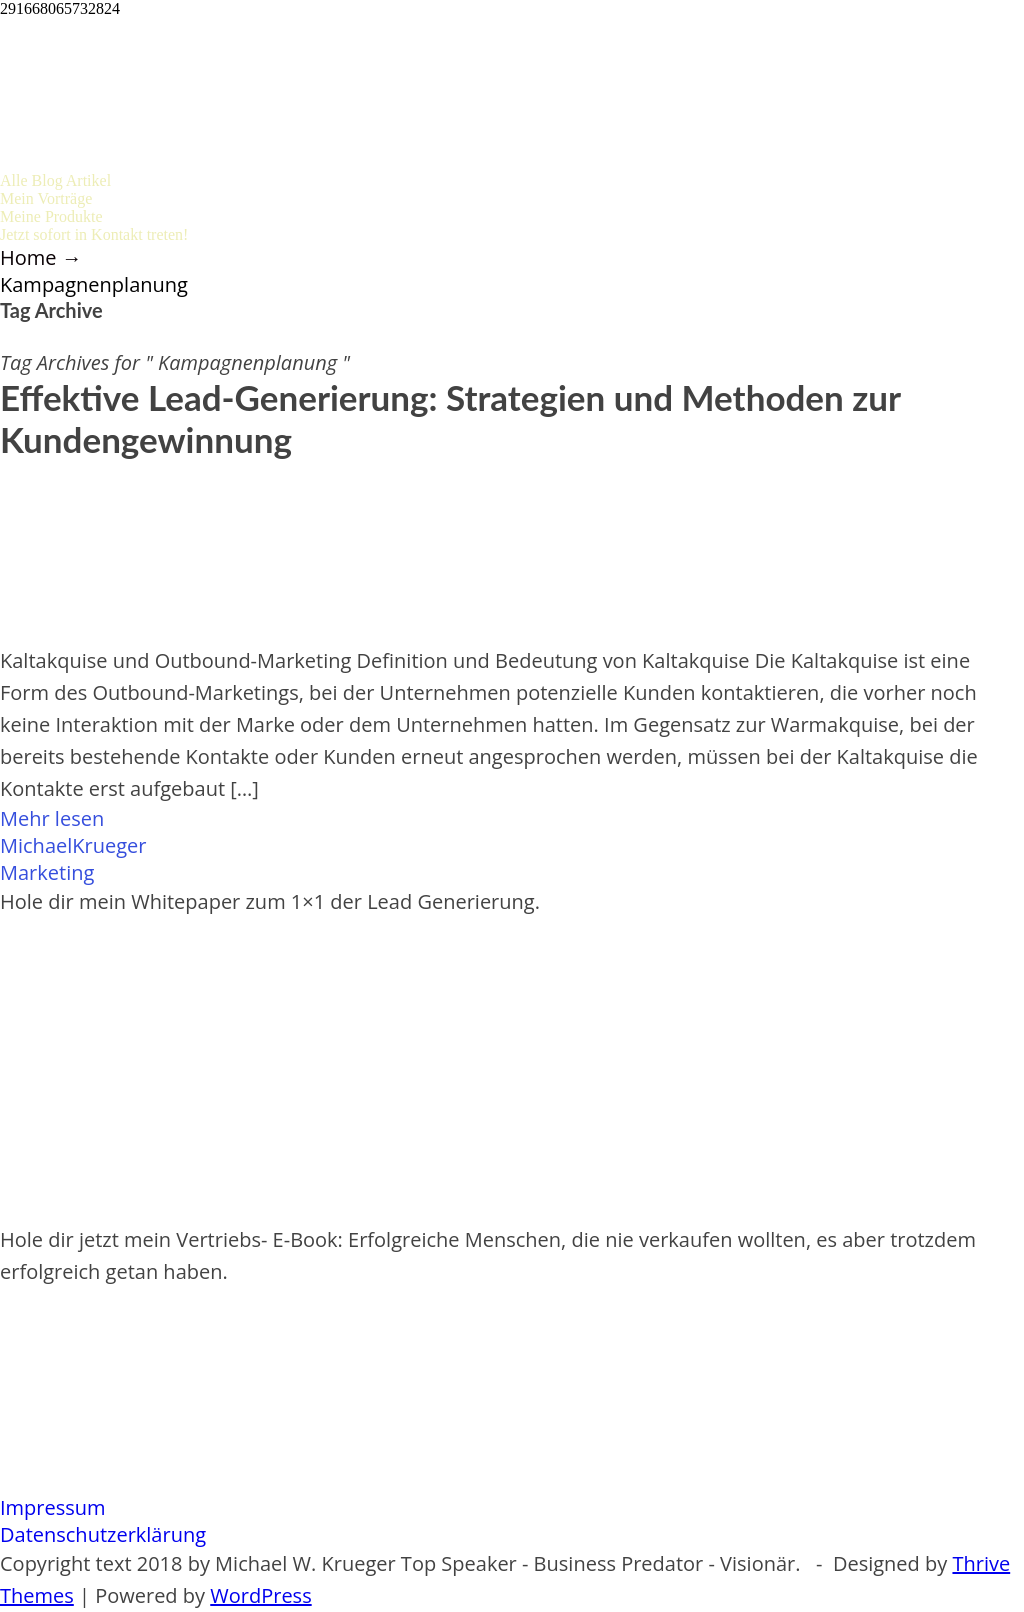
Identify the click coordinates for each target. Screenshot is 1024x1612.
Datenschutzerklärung (103, 1534)
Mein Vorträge (46, 198)
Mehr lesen (52, 818)
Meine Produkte (51, 216)
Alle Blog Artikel (55, 180)
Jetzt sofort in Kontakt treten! (94, 234)
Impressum (53, 1507)
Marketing (47, 872)
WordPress (260, 1595)
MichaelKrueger (73, 845)
